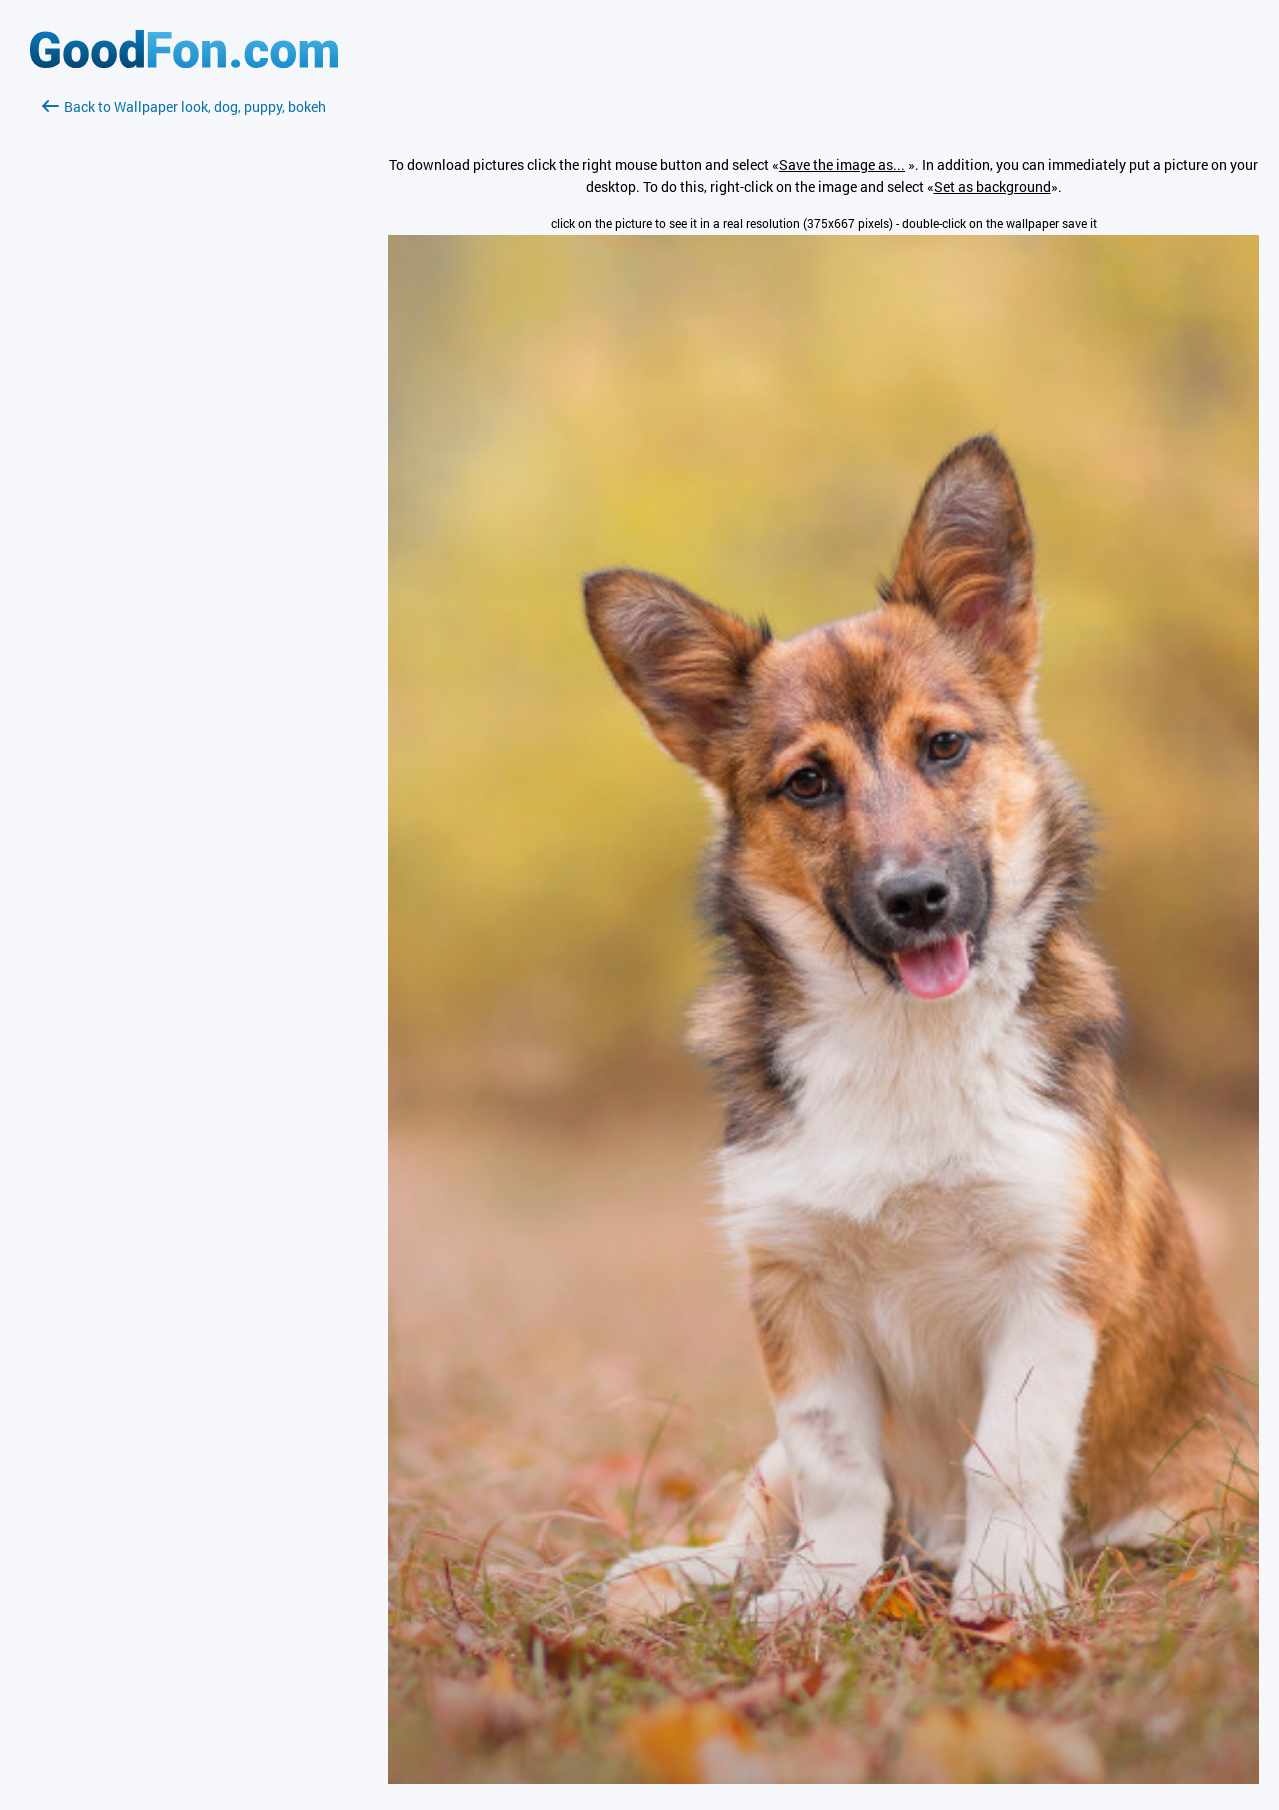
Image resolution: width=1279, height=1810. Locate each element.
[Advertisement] (184, 355)
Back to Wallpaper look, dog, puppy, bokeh (184, 106)
